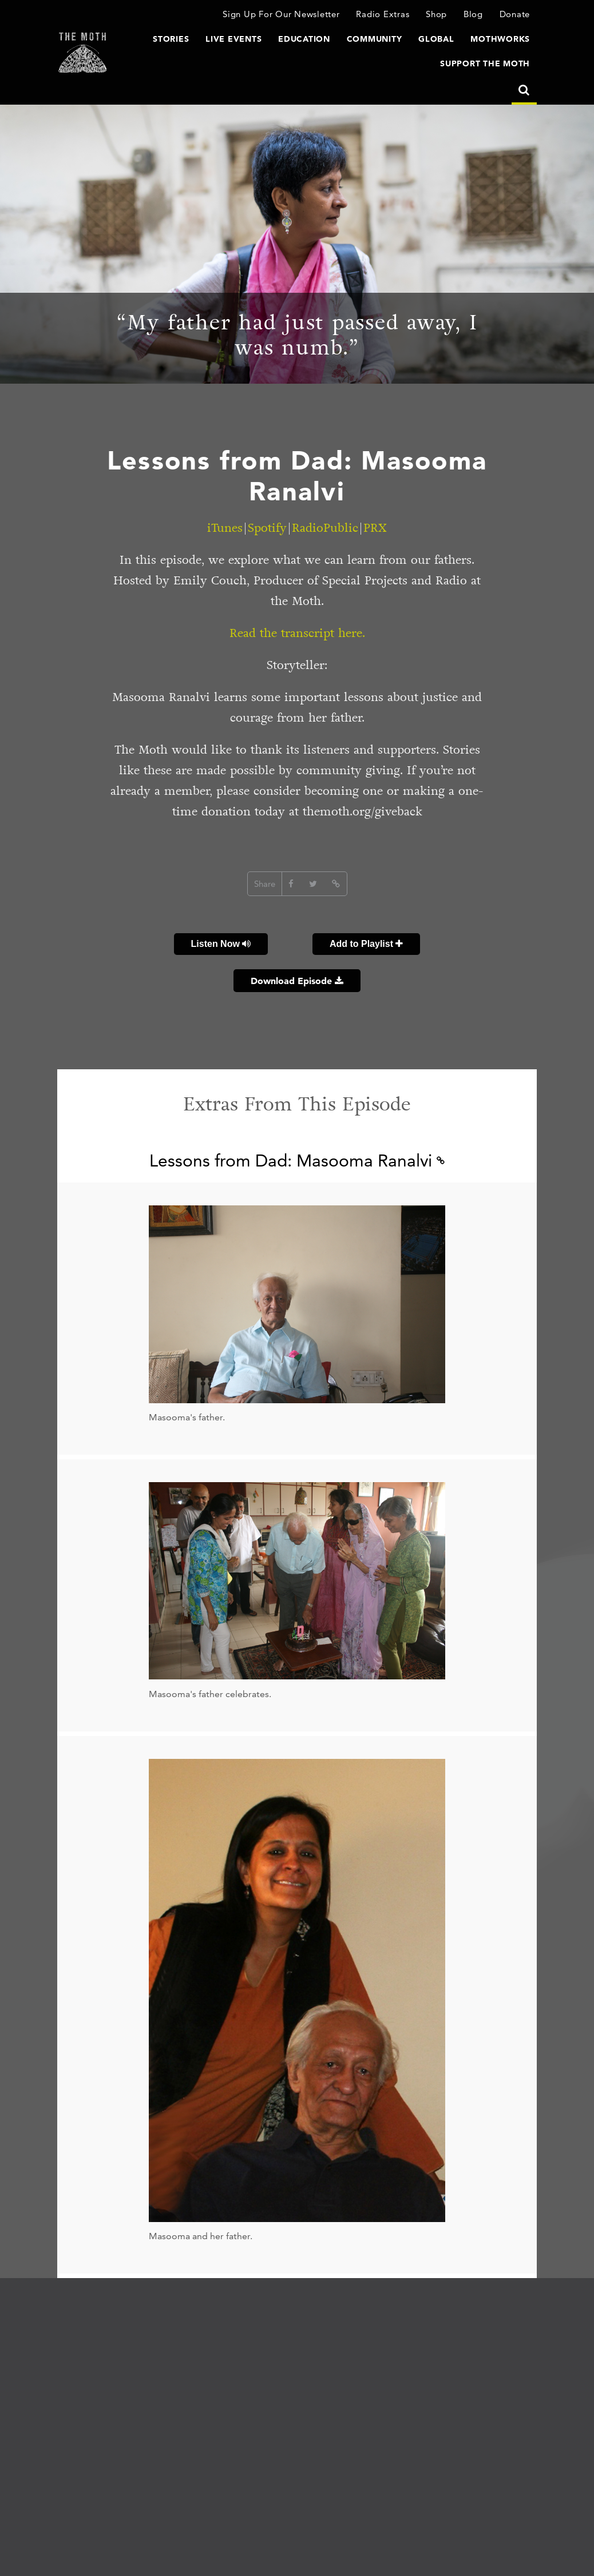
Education (304, 39)
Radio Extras (382, 14)
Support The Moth (485, 63)
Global (436, 39)
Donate (515, 14)
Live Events (233, 39)
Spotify (267, 528)
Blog (473, 14)
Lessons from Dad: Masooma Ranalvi (297, 1160)
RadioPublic (325, 528)
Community (374, 39)
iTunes (225, 528)
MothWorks (500, 39)
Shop (436, 14)
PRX (375, 528)
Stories (171, 39)
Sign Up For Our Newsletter (281, 14)
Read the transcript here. (297, 633)
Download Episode (297, 980)
